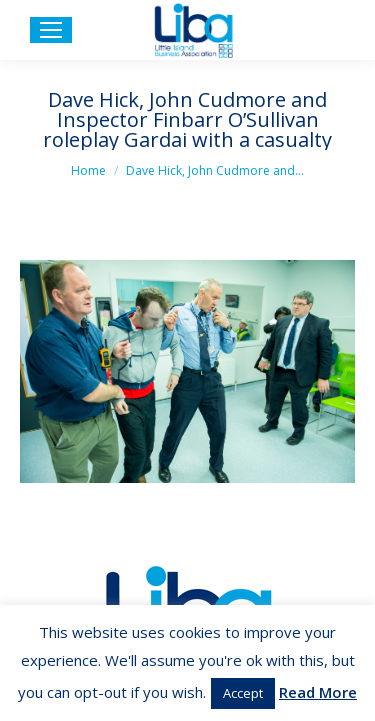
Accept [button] (243, 693)
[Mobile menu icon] (51, 30)
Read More (318, 692)
